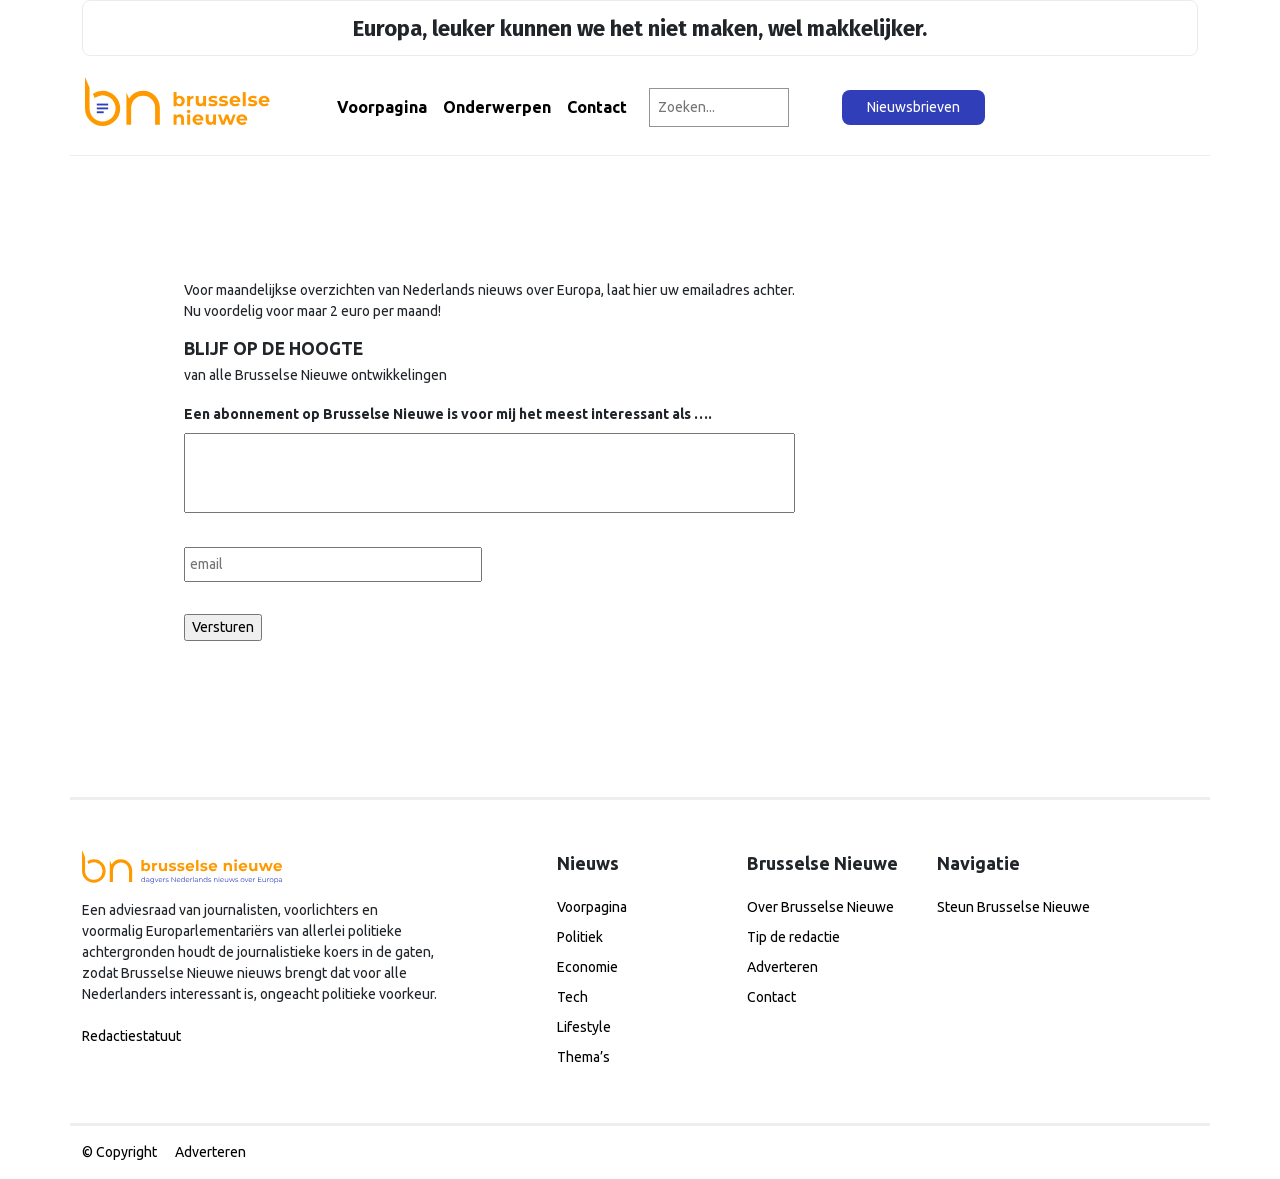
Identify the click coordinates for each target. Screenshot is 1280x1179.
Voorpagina (382, 107)
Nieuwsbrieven (913, 107)
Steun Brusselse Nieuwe (1013, 907)
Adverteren (782, 967)
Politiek (580, 937)
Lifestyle (584, 1027)
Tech (572, 997)
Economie (587, 967)
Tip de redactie (793, 937)
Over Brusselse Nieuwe (820, 907)
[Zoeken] (816, 107)
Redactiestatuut (131, 1036)
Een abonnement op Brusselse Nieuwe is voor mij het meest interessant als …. (448, 414)
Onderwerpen (497, 107)
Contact (597, 107)
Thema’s (583, 1057)
